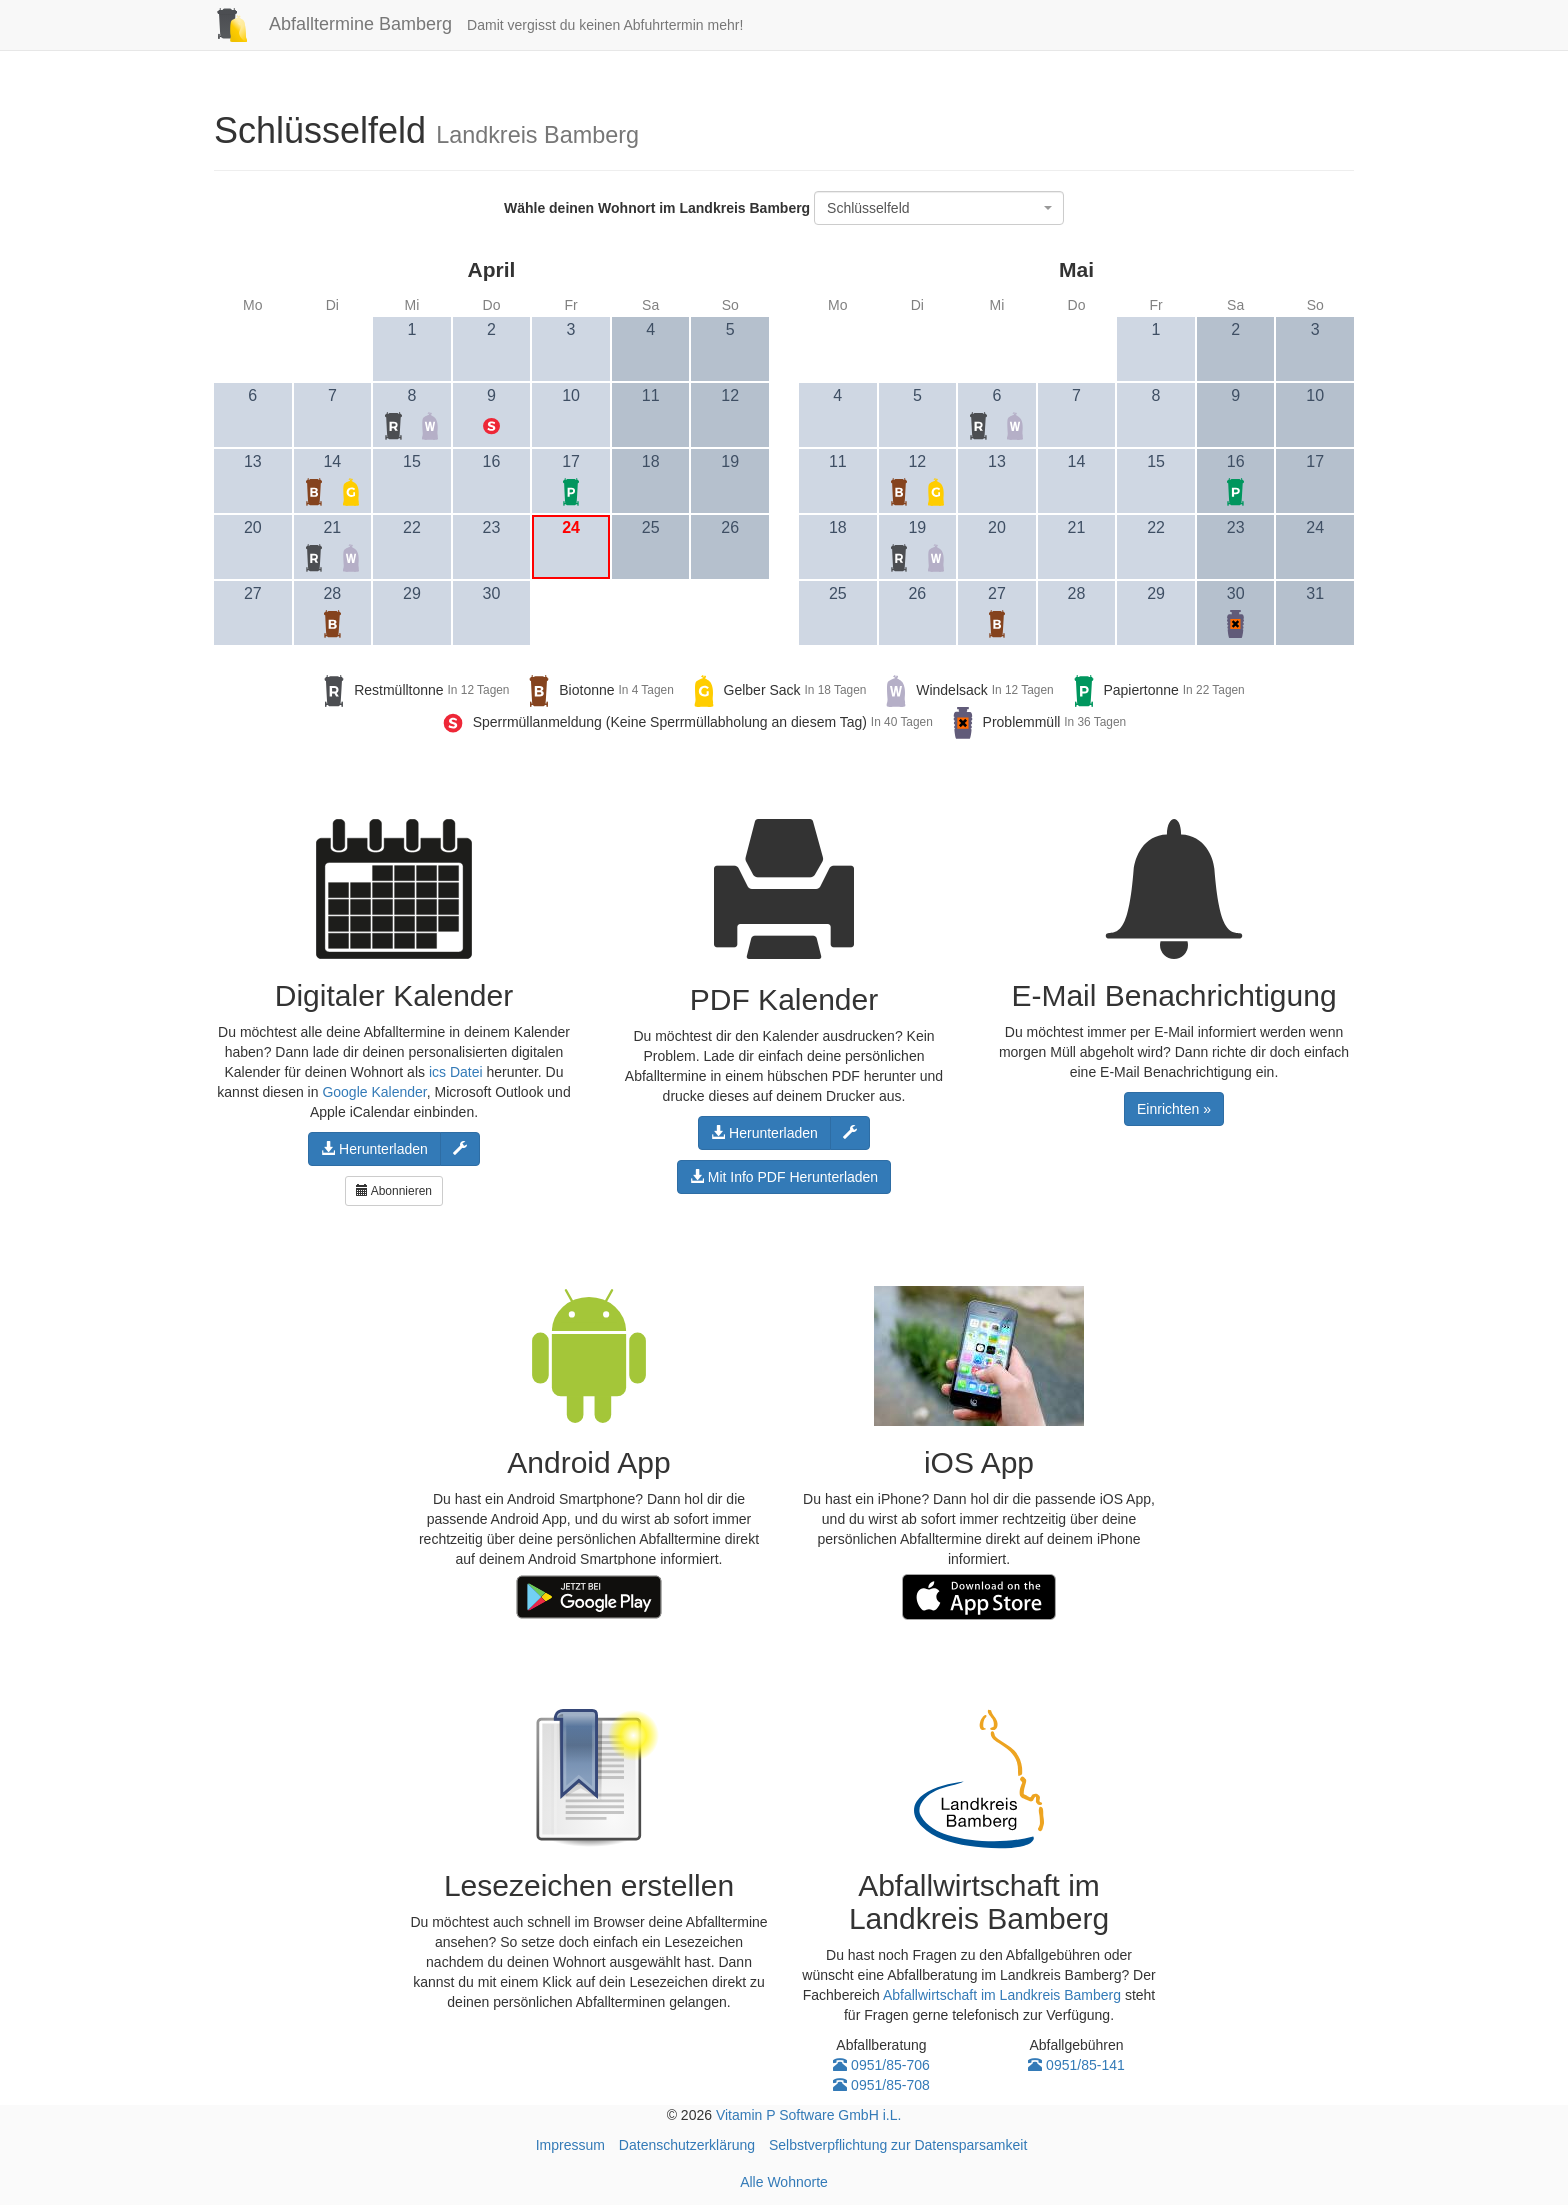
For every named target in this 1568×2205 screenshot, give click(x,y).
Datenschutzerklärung (687, 2145)
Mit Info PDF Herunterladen (784, 1177)
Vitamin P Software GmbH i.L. (808, 2115)
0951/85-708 (881, 2085)
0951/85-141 (1076, 2065)
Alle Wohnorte (784, 2182)
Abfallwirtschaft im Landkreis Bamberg (1002, 1995)
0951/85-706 (881, 2065)
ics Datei (456, 1072)
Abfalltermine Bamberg (325, 24)
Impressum (570, 2145)
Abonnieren (394, 1191)
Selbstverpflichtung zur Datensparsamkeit (898, 2145)
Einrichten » (1174, 1109)
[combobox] (939, 208)
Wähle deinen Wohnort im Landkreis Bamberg (657, 208)
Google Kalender (374, 1092)
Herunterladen (374, 1149)
